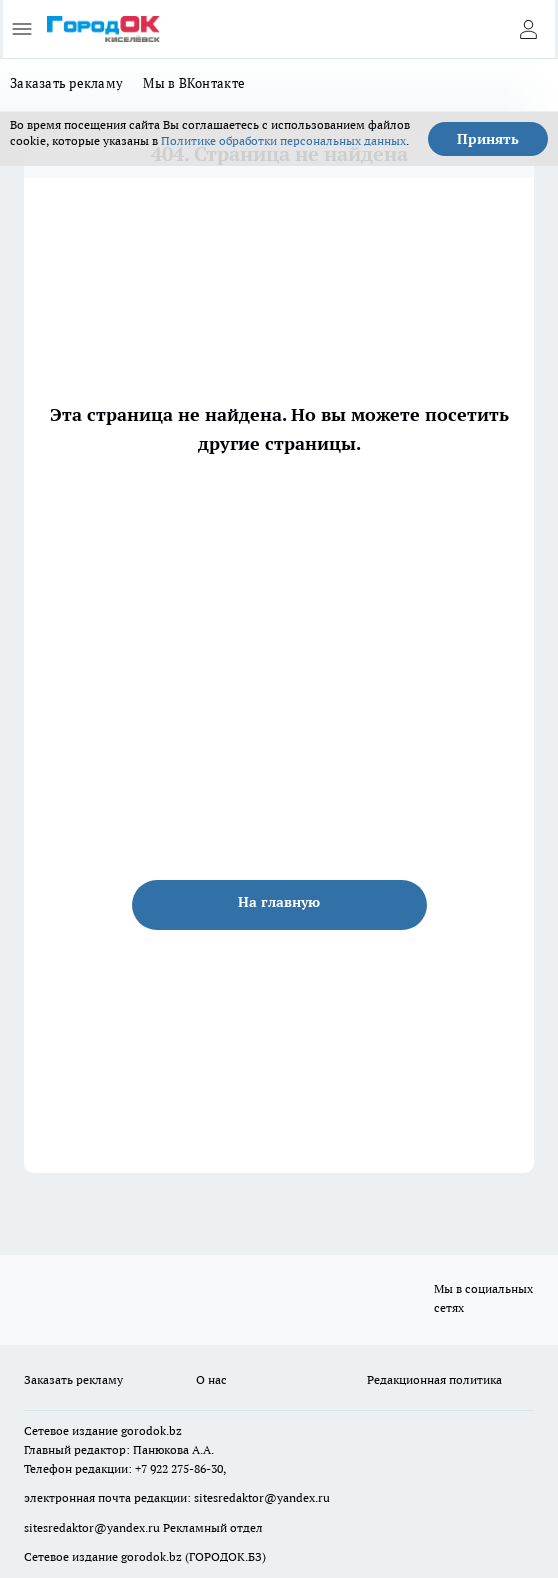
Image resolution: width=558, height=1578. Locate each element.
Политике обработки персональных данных (283, 140)
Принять (488, 139)
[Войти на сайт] (528, 29)
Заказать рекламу (66, 83)
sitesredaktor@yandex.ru (262, 1497)
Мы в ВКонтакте (194, 83)
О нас (211, 1379)
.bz (174, 1430)
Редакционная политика (434, 1379)
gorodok (143, 1430)
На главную (279, 902)
